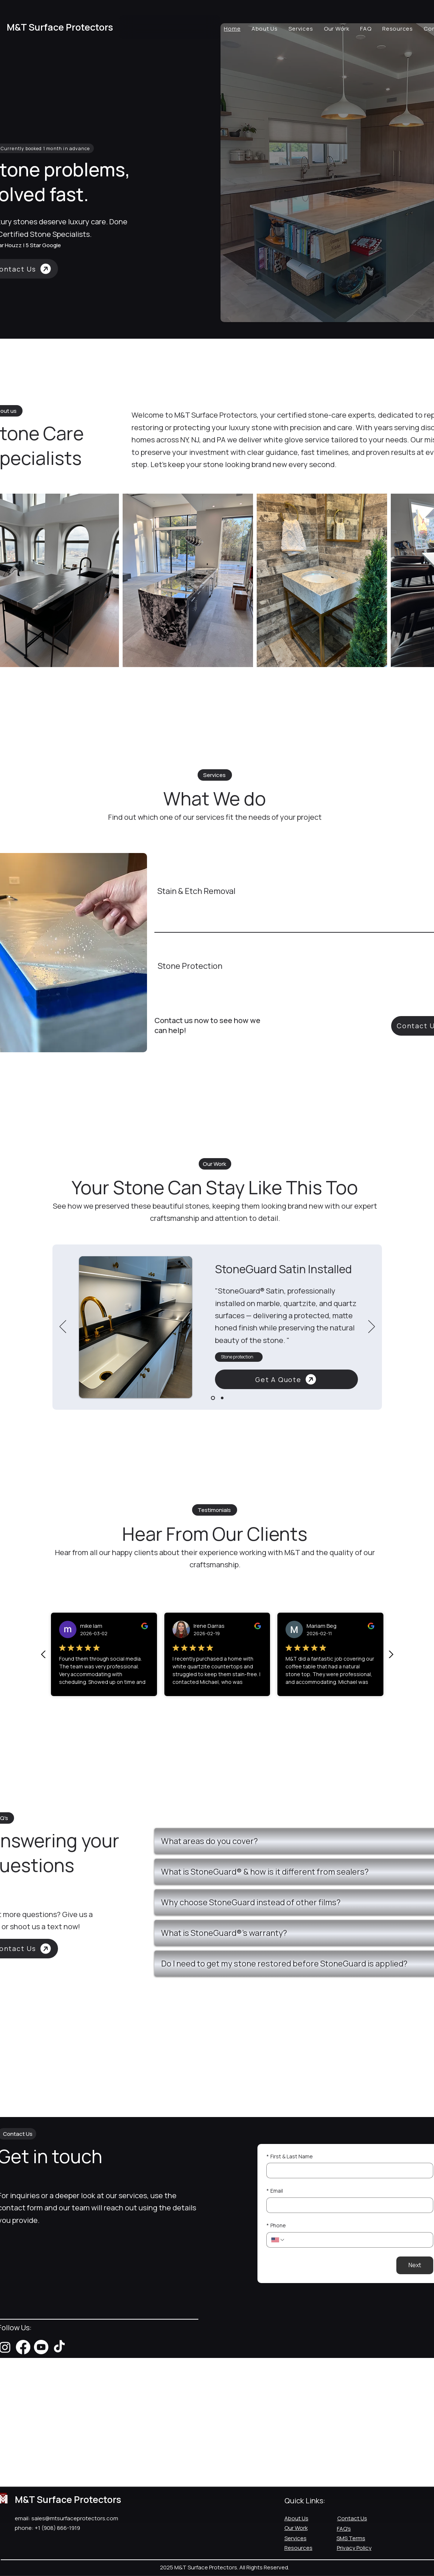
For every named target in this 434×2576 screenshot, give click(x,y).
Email (274, 2191)
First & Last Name (289, 2156)
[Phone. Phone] (356, 2240)
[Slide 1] (213, 1398)
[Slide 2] (222, 1397)
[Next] (371, 1327)
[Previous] (62, 1327)
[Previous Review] (43, 1654)
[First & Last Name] (347, 2170)
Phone (276, 2225)
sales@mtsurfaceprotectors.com (74, 2518)
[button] (135, 1327)
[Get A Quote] (286, 1379)
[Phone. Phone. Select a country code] (278, 2240)
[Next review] (390, 1654)
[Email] (347, 2205)
